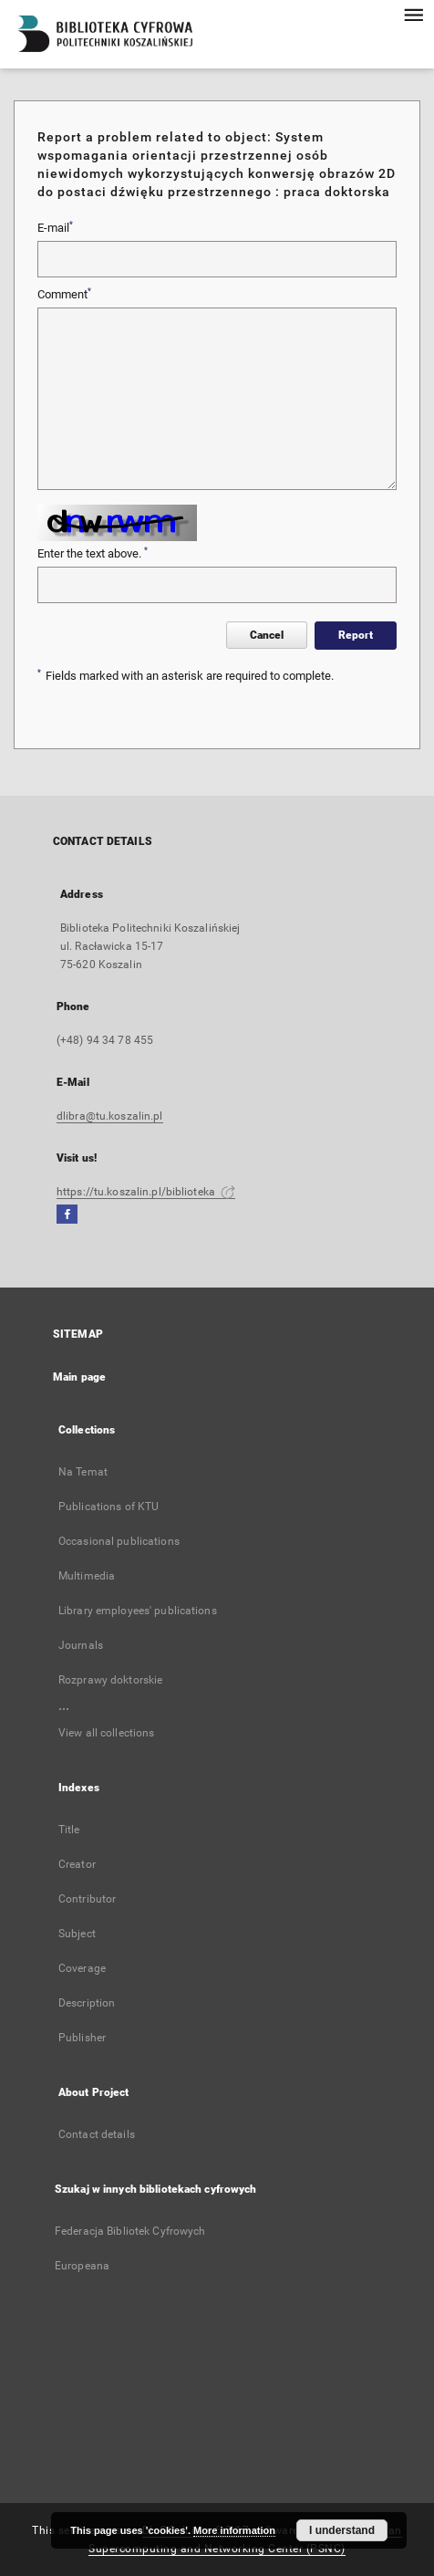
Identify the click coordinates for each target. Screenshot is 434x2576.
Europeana (82, 2265)
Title (69, 1829)
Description (86, 2003)
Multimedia (86, 1576)
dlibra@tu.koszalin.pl (110, 1116)
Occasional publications (119, 1541)
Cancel (267, 635)
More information (234, 2530)
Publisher (82, 2037)
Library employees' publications (137, 1610)
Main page (79, 1377)
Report (355, 635)
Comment (64, 294)
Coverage (82, 1968)
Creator (77, 1864)
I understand (342, 2530)
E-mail (55, 227)
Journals (80, 1645)
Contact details (96, 2134)
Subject (77, 1933)
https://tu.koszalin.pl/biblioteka (146, 1191)
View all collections (106, 1732)
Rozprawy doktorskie (110, 1680)
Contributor (87, 1899)
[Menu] (413, 14)
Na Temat (83, 1471)
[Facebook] (67, 1215)
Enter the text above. (92, 553)
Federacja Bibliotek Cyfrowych (130, 2231)
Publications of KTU (108, 1506)
